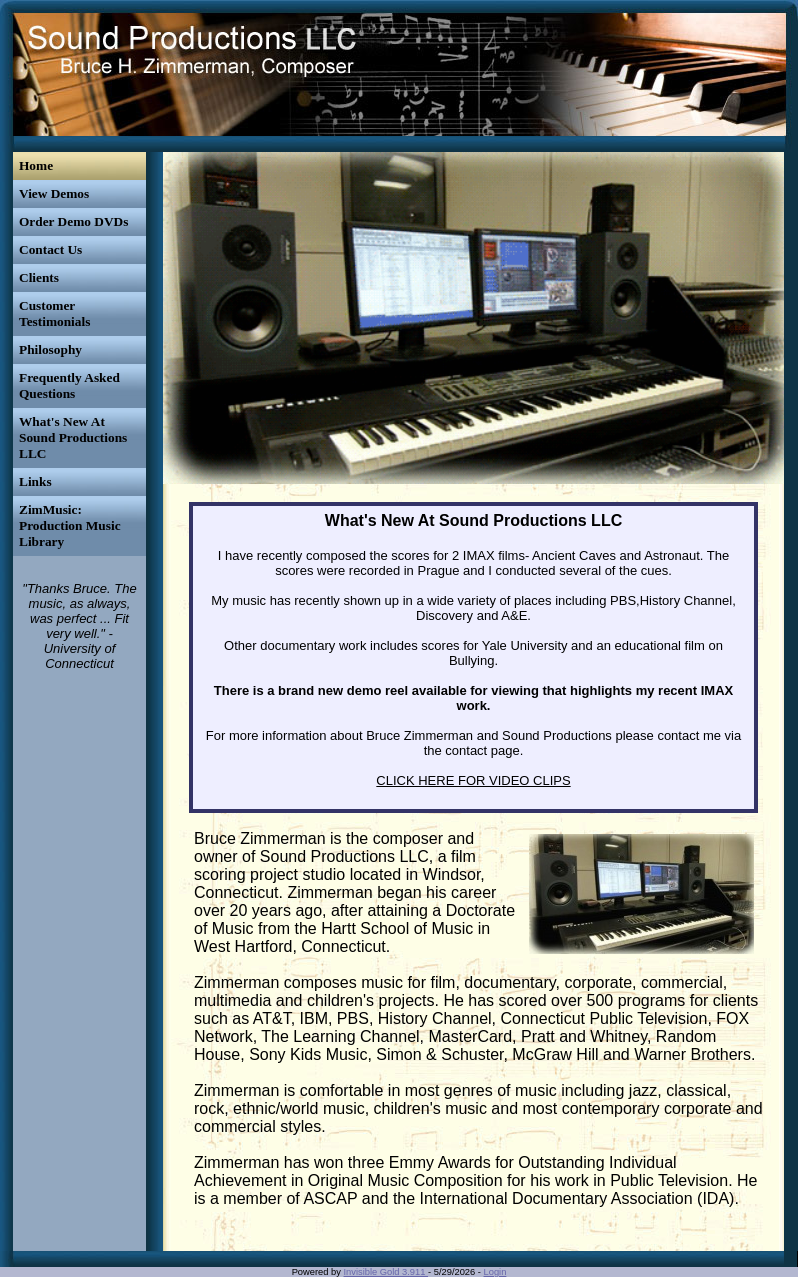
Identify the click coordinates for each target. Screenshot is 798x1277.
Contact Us (50, 249)
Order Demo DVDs (73, 221)
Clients (39, 277)
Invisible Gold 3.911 (386, 1272)
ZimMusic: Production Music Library (70, 525)
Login (495, 1272)
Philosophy (50, 349)
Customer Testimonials (54, 313)
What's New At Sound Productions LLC (73, 437)
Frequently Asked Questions (69, 385)
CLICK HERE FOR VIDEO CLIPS (473, 780)
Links (35, 481)
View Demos (54, 193)
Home (36, 165)
